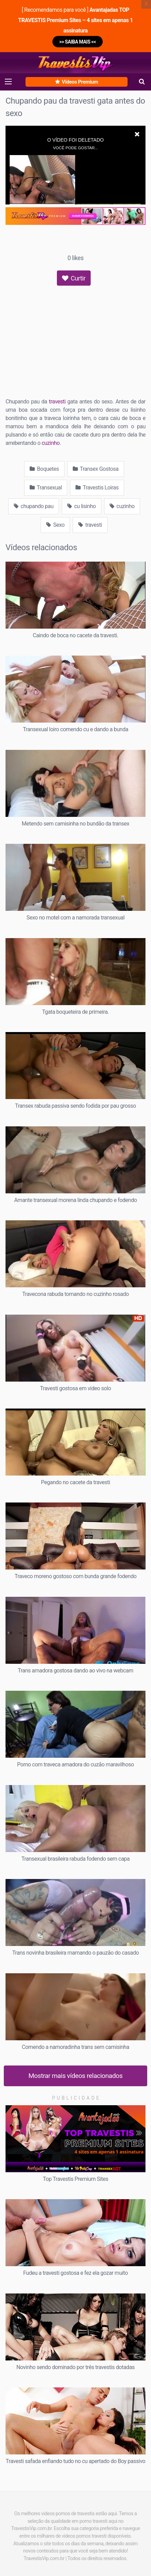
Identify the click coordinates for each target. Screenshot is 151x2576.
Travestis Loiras (97, 487)
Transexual (46, 487)
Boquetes (44, 469)
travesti (57, 401)
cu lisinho (81, 506)
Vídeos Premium (76, 82)
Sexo (55, 525)
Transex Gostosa (96, 469)
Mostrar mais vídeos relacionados (76, 2076)
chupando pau (33, 506)
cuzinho (51, 443)
